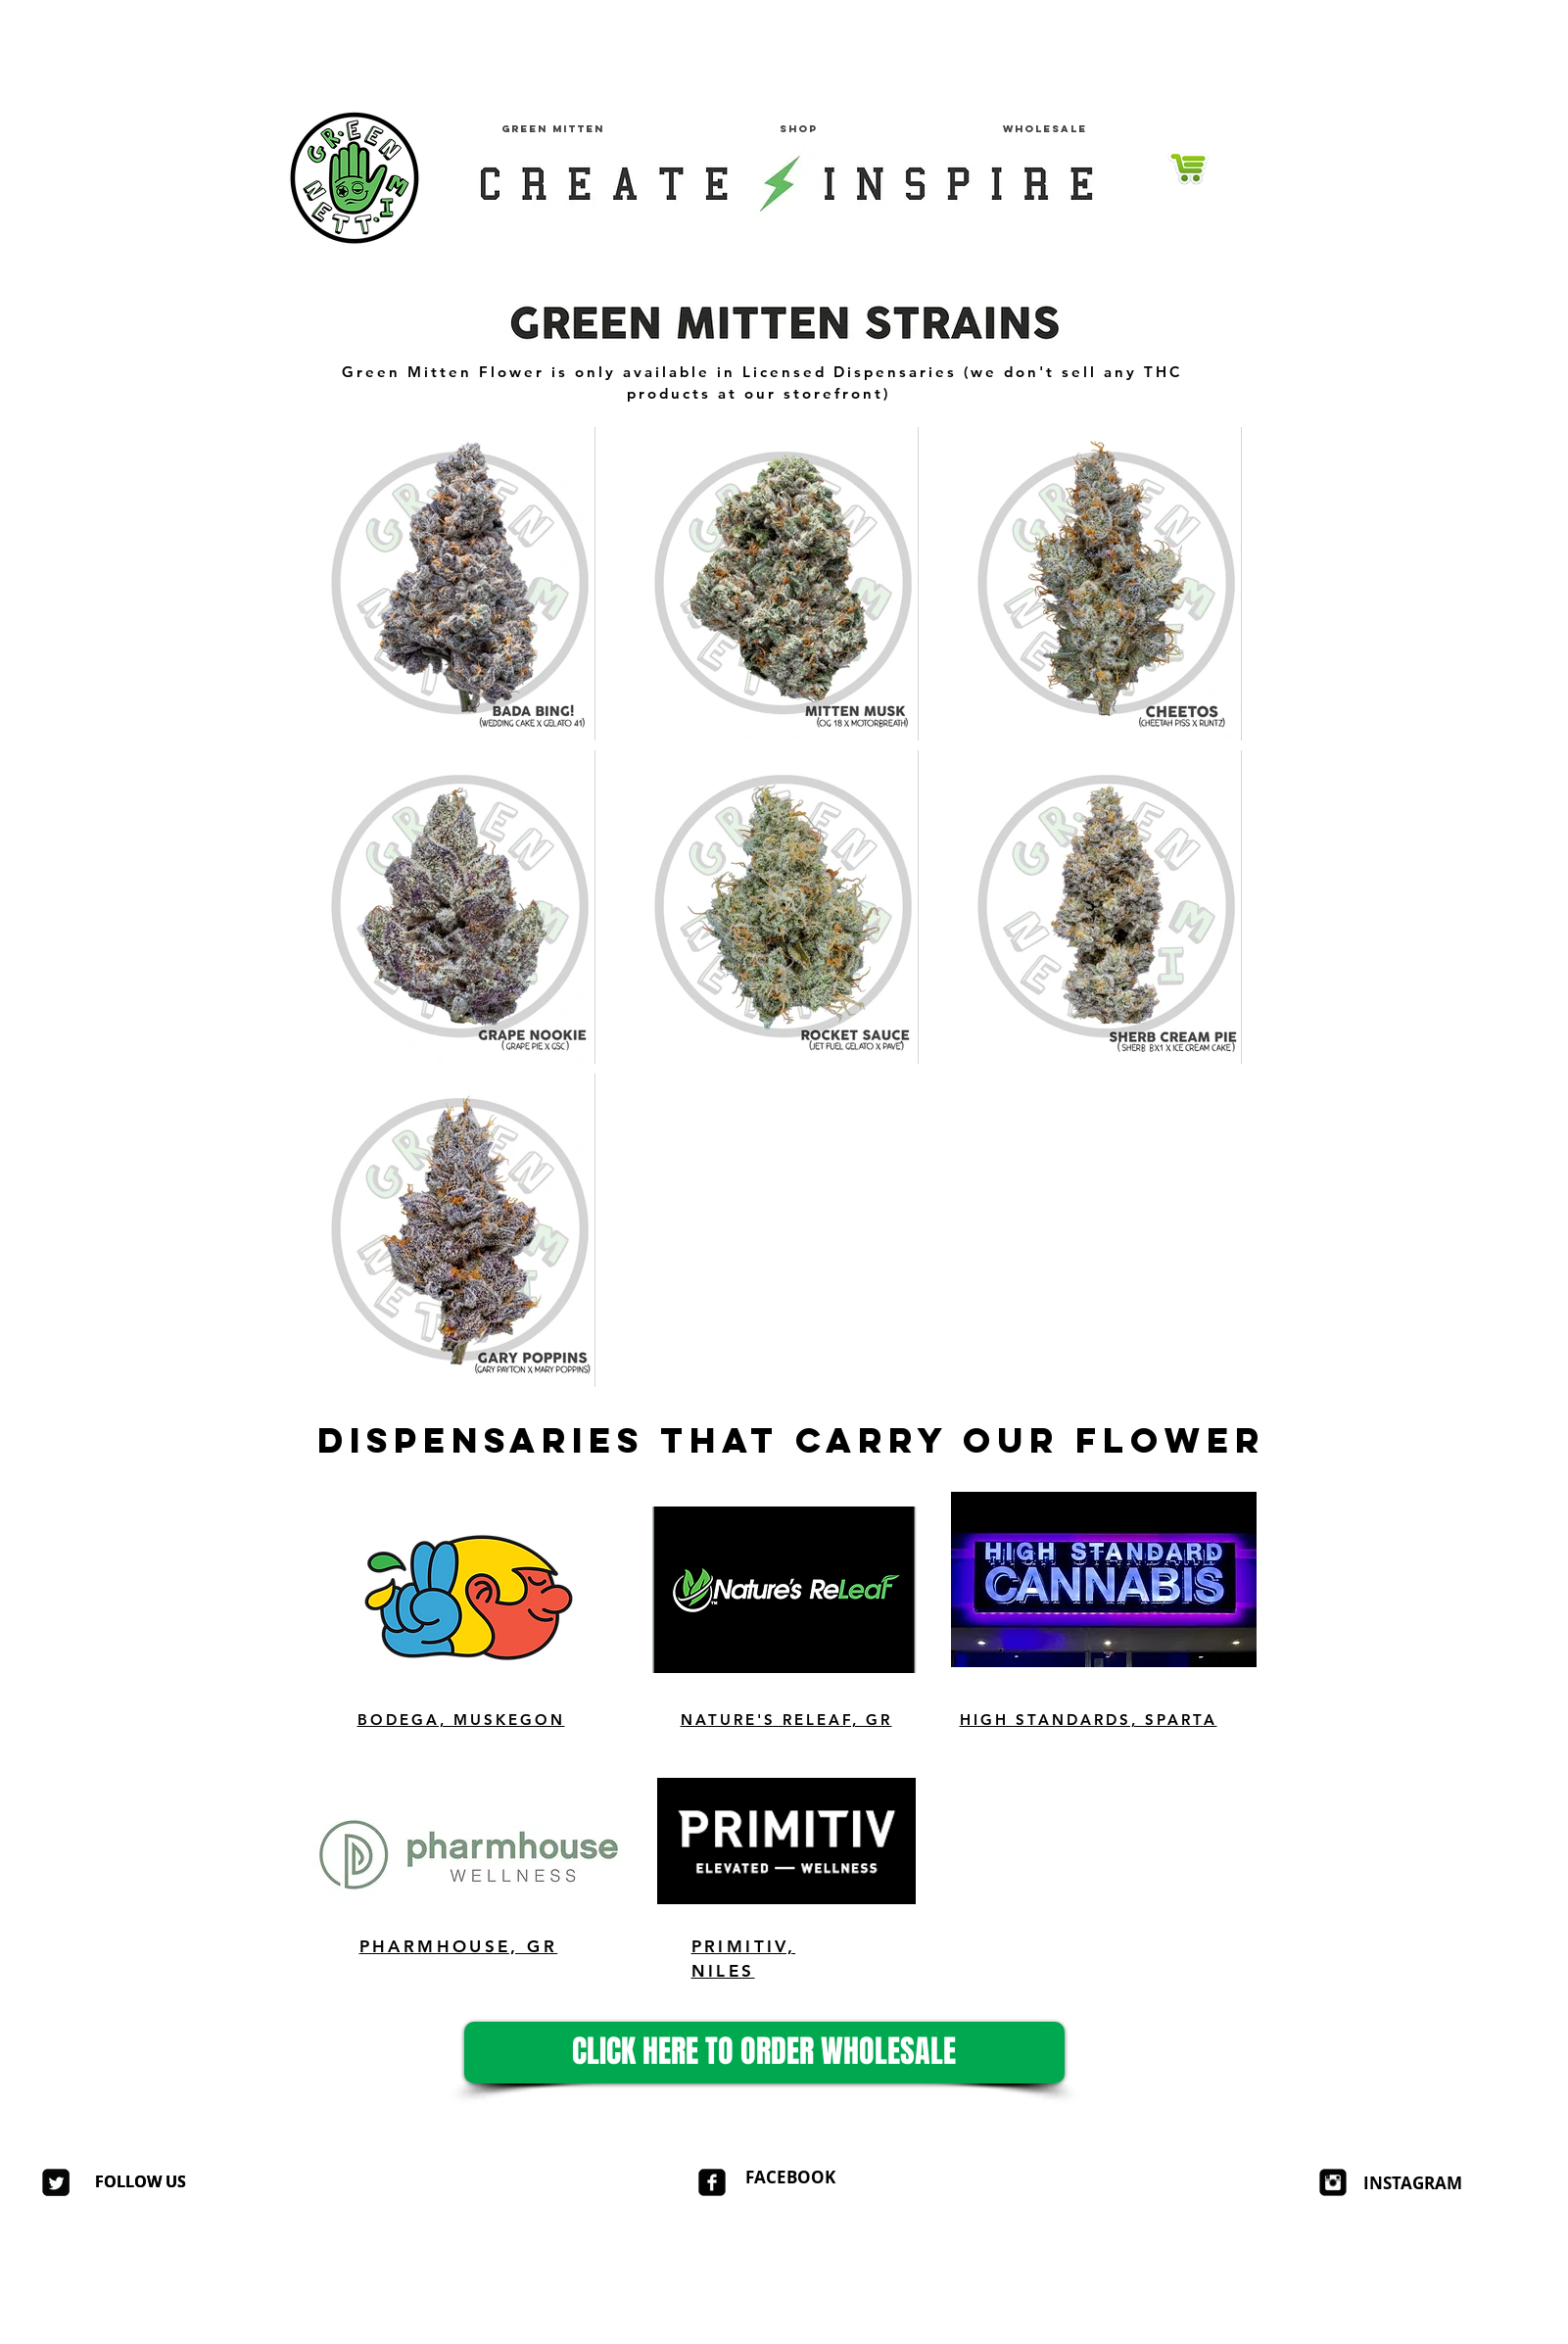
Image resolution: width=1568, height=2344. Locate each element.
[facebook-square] (712, 2182)
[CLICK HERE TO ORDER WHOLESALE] (764, 2052)
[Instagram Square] (1333, 2182)
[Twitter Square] (56, 2182)
